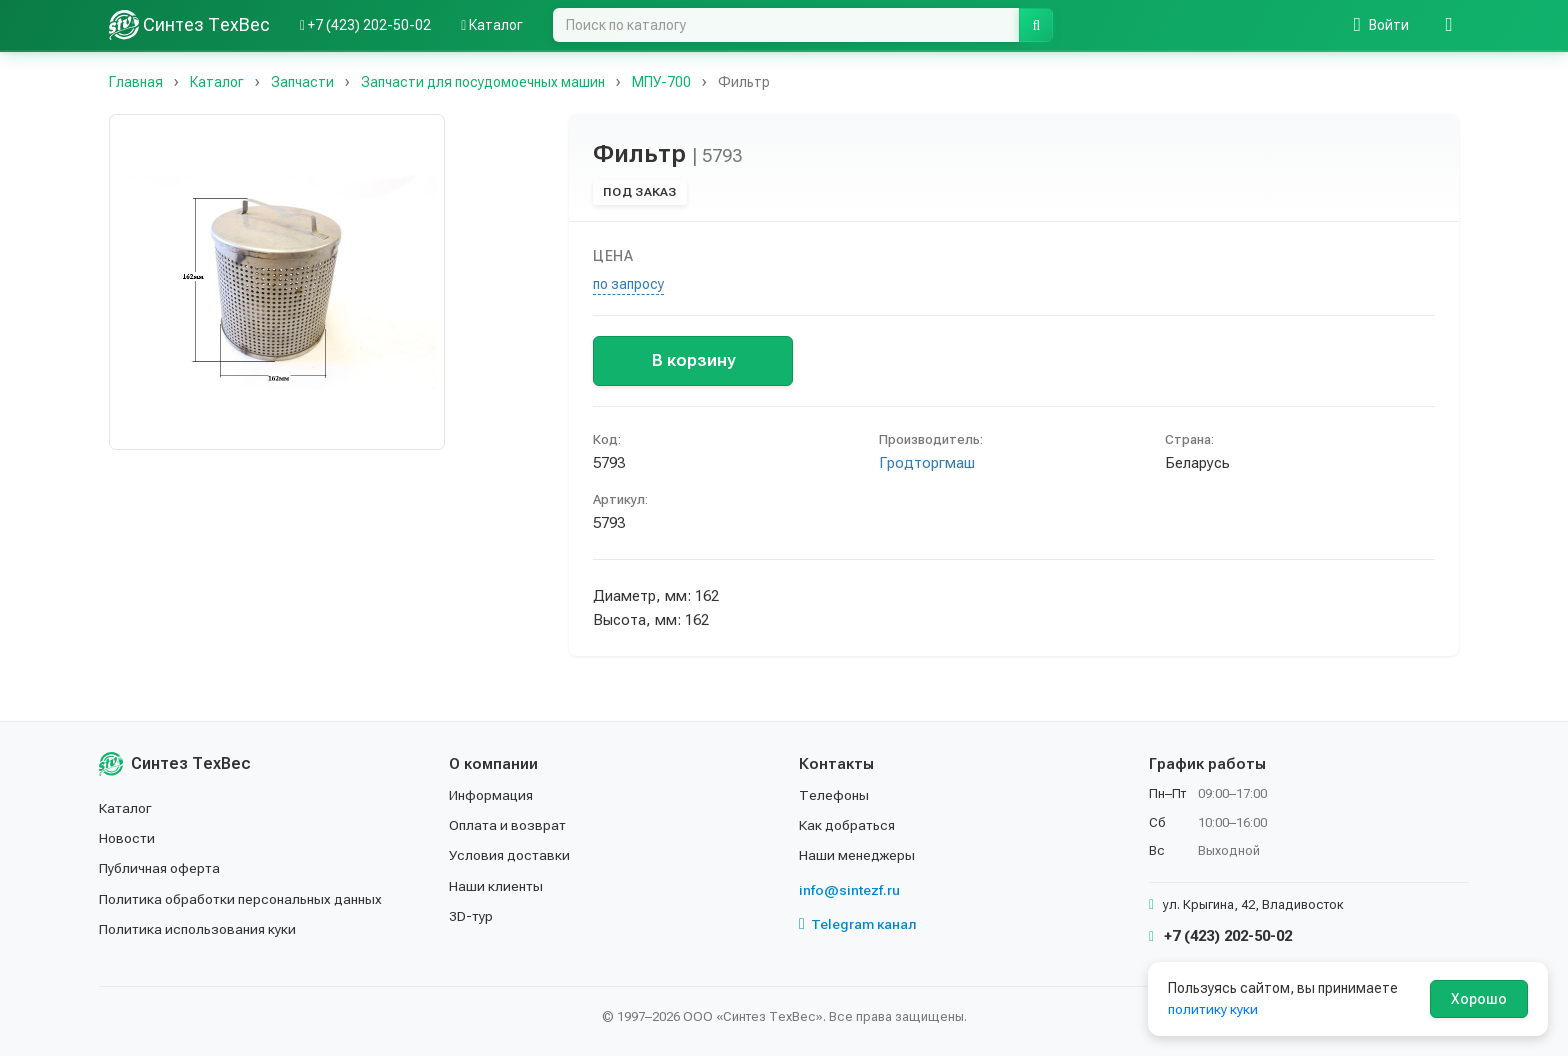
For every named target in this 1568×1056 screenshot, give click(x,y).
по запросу (628, 284)
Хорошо (1479, 999)
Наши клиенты (496, 886)
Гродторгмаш (927, 463)
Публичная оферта (160, 868)
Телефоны (834, 795)
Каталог (126, 808)
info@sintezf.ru (849, 890)
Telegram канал (858, 924)
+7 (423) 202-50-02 (1220, 936)
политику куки (1213, 1009)
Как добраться (848, 825)
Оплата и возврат (508, 825)
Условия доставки (510, 855)
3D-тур (471, 916)
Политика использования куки (198, 929)
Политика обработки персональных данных (241, 899)
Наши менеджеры (857, 855)
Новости (127, 838)
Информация (492, 795)
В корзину (693, 360)
